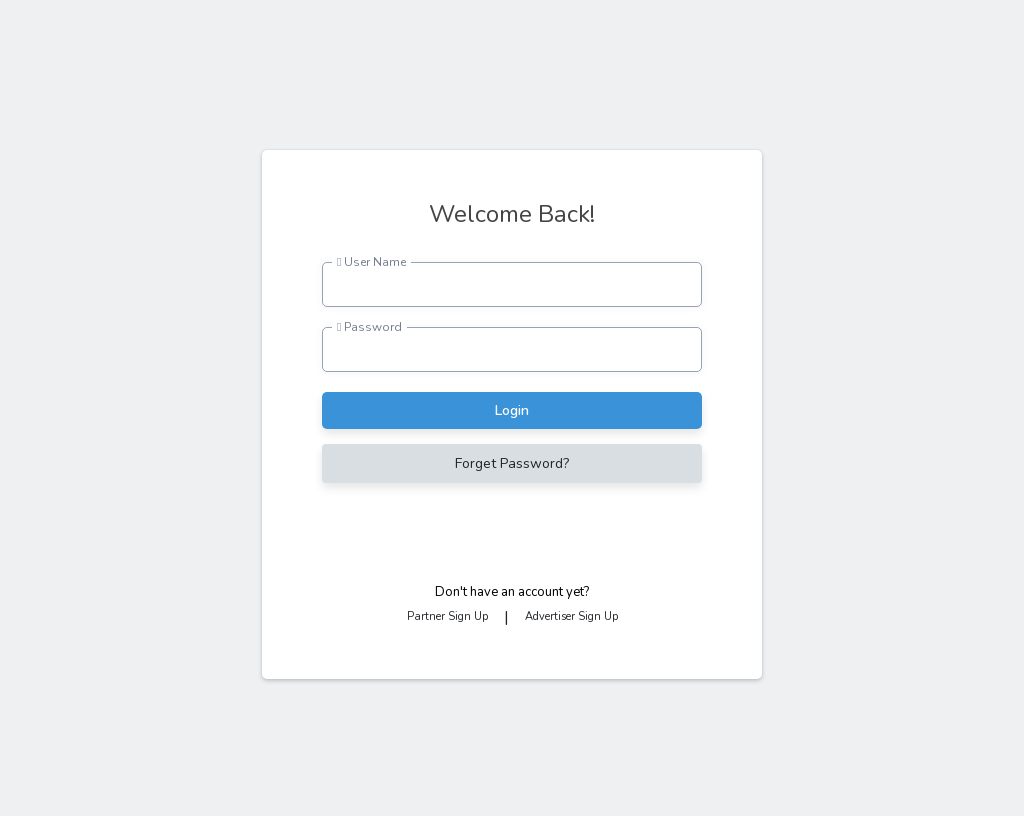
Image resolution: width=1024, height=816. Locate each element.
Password (369, 327)
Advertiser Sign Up (571, 616)
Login (512, 410)
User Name (371, 262)
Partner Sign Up (447, 616)
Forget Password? (512, 463)
